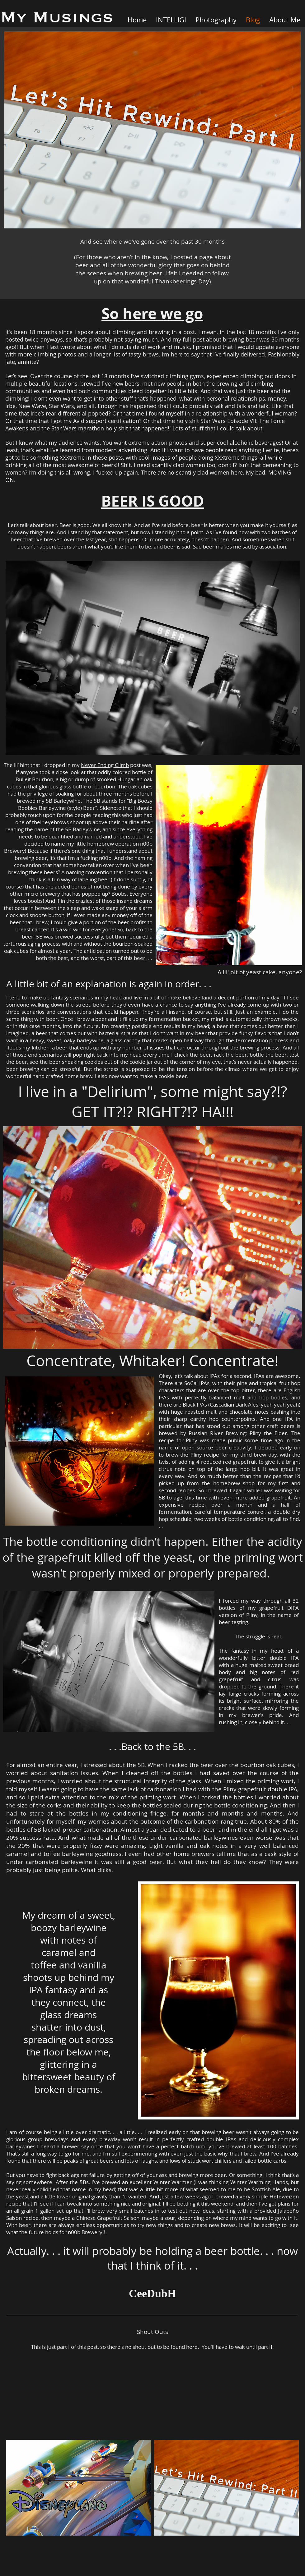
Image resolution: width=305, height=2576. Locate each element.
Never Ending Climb (105, 765)
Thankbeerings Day (182, 281)
